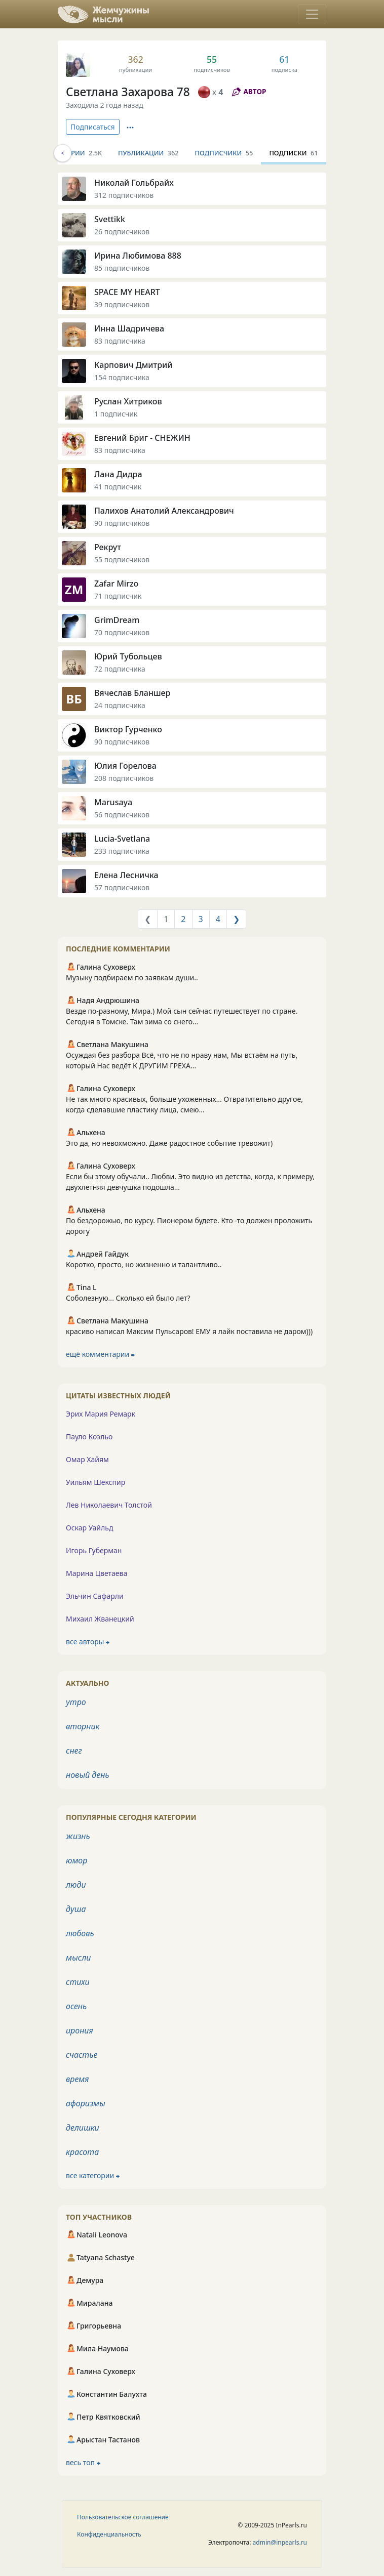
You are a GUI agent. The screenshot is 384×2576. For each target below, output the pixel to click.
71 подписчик (117, 596)
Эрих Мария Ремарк (100, 1414)
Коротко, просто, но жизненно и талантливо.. (143, 1264)
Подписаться (92, 127)
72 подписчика (119, 669)
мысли (78, 1957)
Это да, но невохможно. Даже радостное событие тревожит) (169, 1143)
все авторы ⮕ (87, 1641)
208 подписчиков (123, 778)
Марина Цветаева (96, 1573)
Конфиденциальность (109, 2534)
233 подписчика (121, 851)
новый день (87, 1774)
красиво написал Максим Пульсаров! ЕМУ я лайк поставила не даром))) (189, 1331)
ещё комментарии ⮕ (100, 1354)
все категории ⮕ (93, 2175)
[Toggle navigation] (312, 14)
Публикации (148, 152)
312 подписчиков (123, 195)
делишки (82, 2127)
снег (74, 1750)
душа (76, 1909)
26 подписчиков (121, 231)
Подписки (293, 152)
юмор (76, 1860)
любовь (80, 1933)
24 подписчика (119, 705)
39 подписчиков (121, 304)
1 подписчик (115, 414)
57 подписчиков (121, 887)
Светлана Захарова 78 (128, 92)
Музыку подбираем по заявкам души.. (132, 977)
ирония (79, 2030)
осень (76, 2006)
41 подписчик (117, 486)
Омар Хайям (87, 1459)
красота (82, 2151)
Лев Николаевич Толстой (109, 1505)
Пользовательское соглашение (123, 2517)
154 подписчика (121, 377)
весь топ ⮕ (83, 2462)
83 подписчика (119, 341)
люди (76, 1884)
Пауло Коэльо (89, 1436)
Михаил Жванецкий (100, 1619)
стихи (78, 1981)
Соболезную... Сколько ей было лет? (128, 1298)
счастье (81, 2054)
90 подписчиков (121, 523)
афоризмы (85, 2103)
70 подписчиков (121, 632)
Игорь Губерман (94, 1550)
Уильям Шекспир (95, 1482)
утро (76, 1702)
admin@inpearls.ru (280, 2542)
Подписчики (224, 152)
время (77, 2079)
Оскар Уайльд (89, 1527)
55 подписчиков (121, 559)
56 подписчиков (121, 814)
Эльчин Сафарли (95, 1596)
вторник (83, 1726)
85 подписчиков (121, 268)
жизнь (78, 1836)
